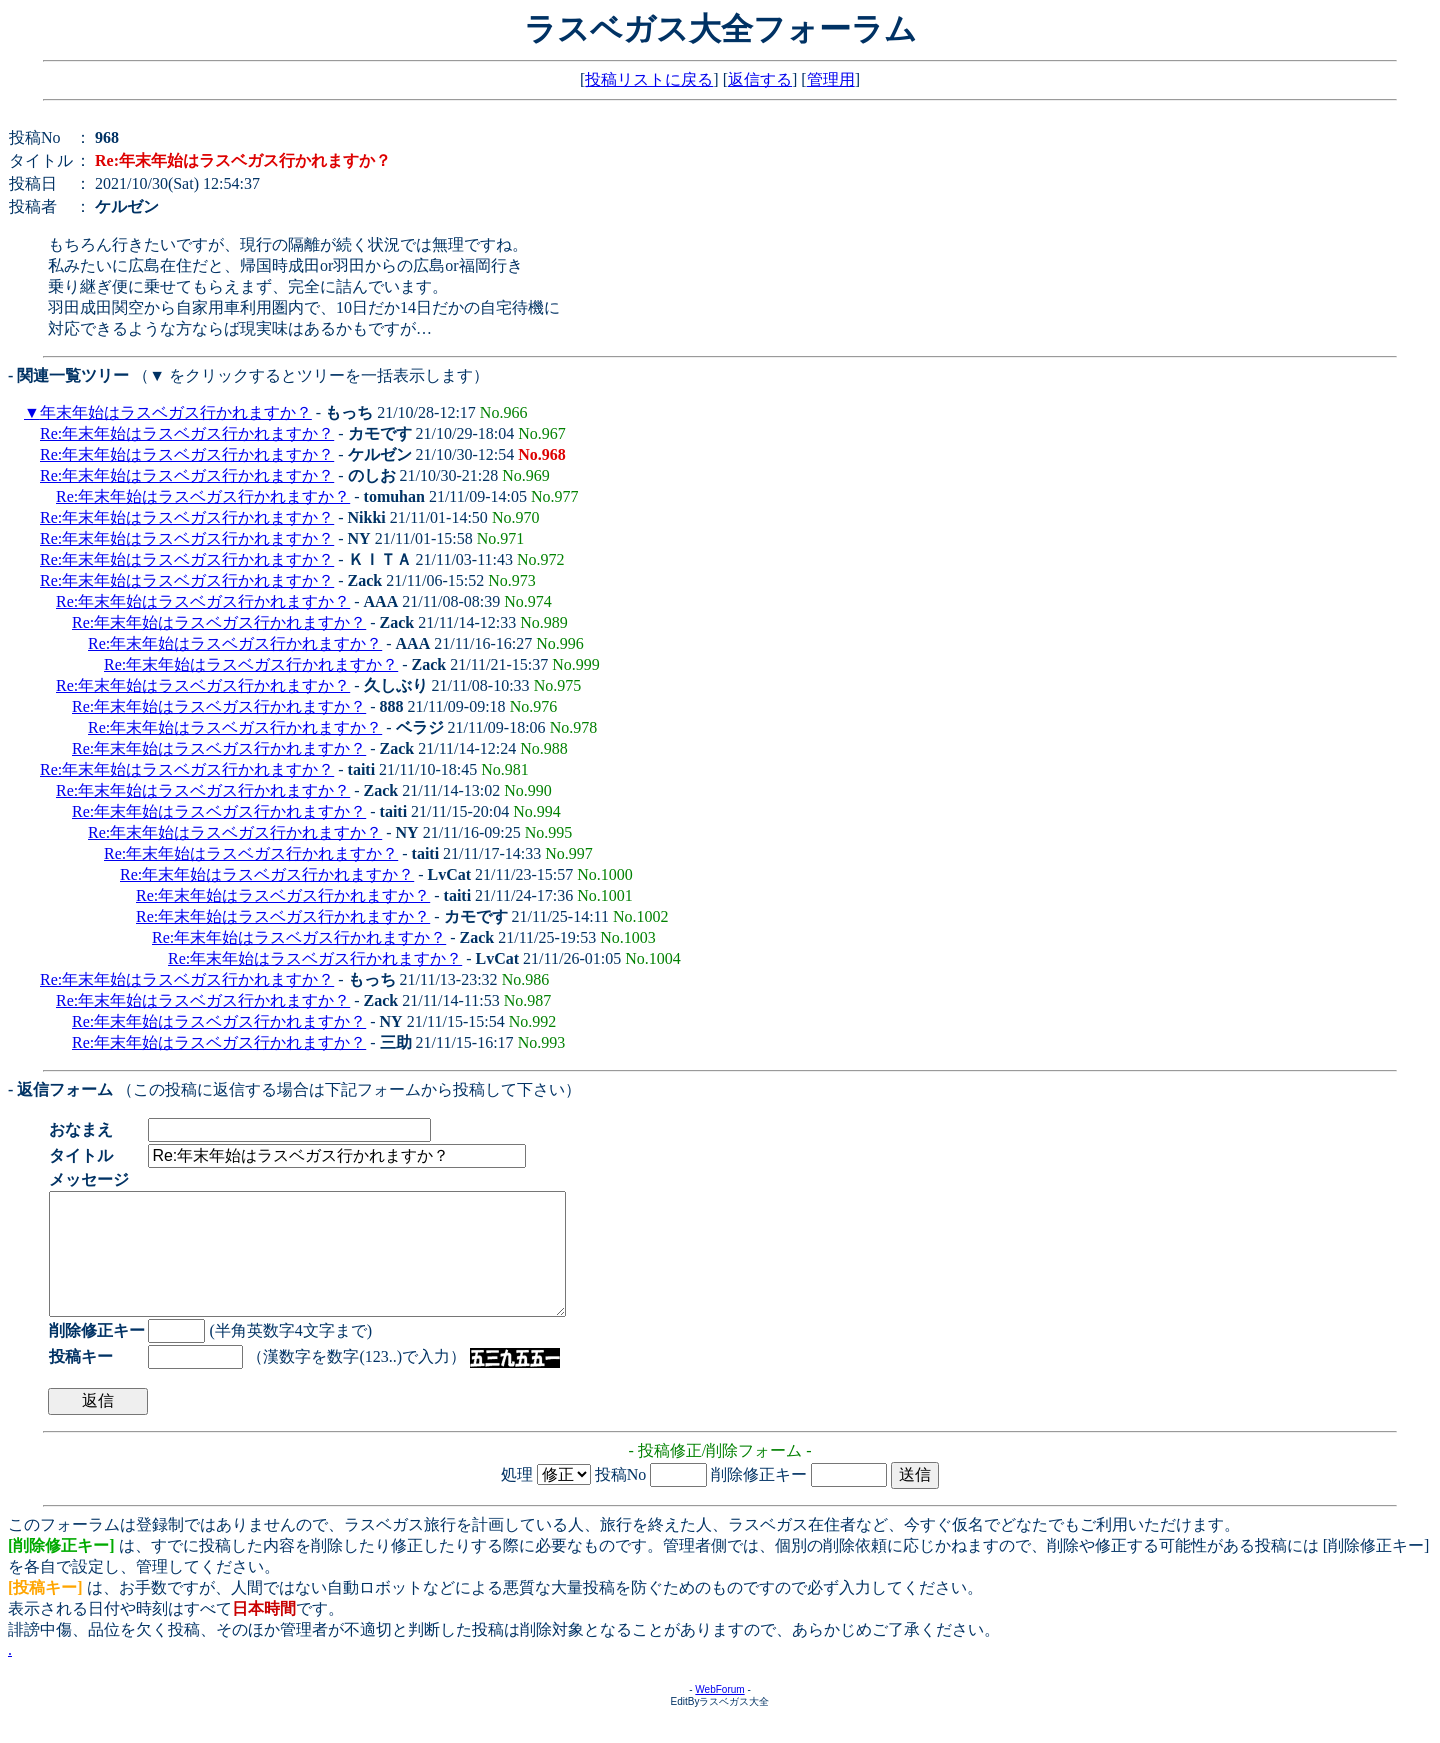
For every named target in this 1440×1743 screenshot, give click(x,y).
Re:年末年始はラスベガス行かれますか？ (187, 433)
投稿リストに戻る (649, 79)
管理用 (831, 79)
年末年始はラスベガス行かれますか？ (176, 412)
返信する (760, 79)
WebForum (719, 1713)
